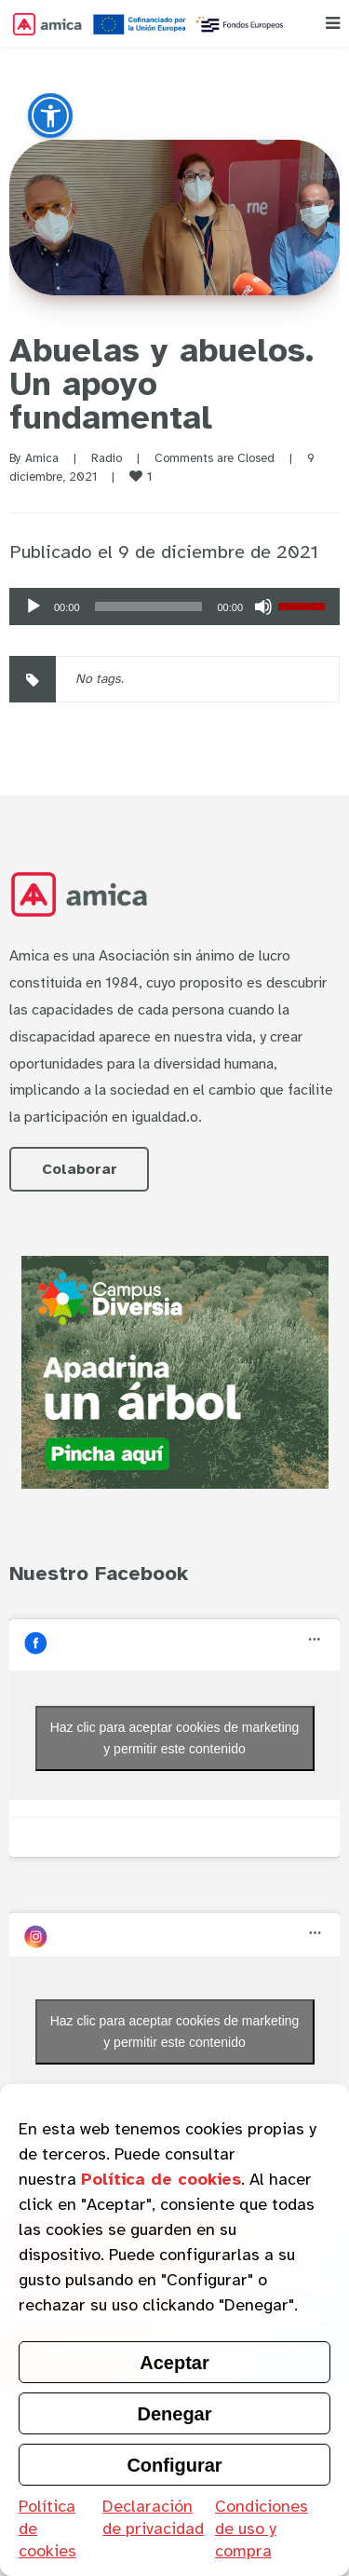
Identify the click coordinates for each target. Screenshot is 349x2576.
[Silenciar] (263, 606)
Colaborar (79, 1169)
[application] (174, 606)
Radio (106, 458)
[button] (50, 115)
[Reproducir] (33, 606)
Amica (42, 458)
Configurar (174, 2465)
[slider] (149, 606)
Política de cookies (47, 2528)
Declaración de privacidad (153, 2517)
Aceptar (174, 2362)
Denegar (174, 2414)
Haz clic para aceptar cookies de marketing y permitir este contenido (175, 1738)
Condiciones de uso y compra (261, 2528)
